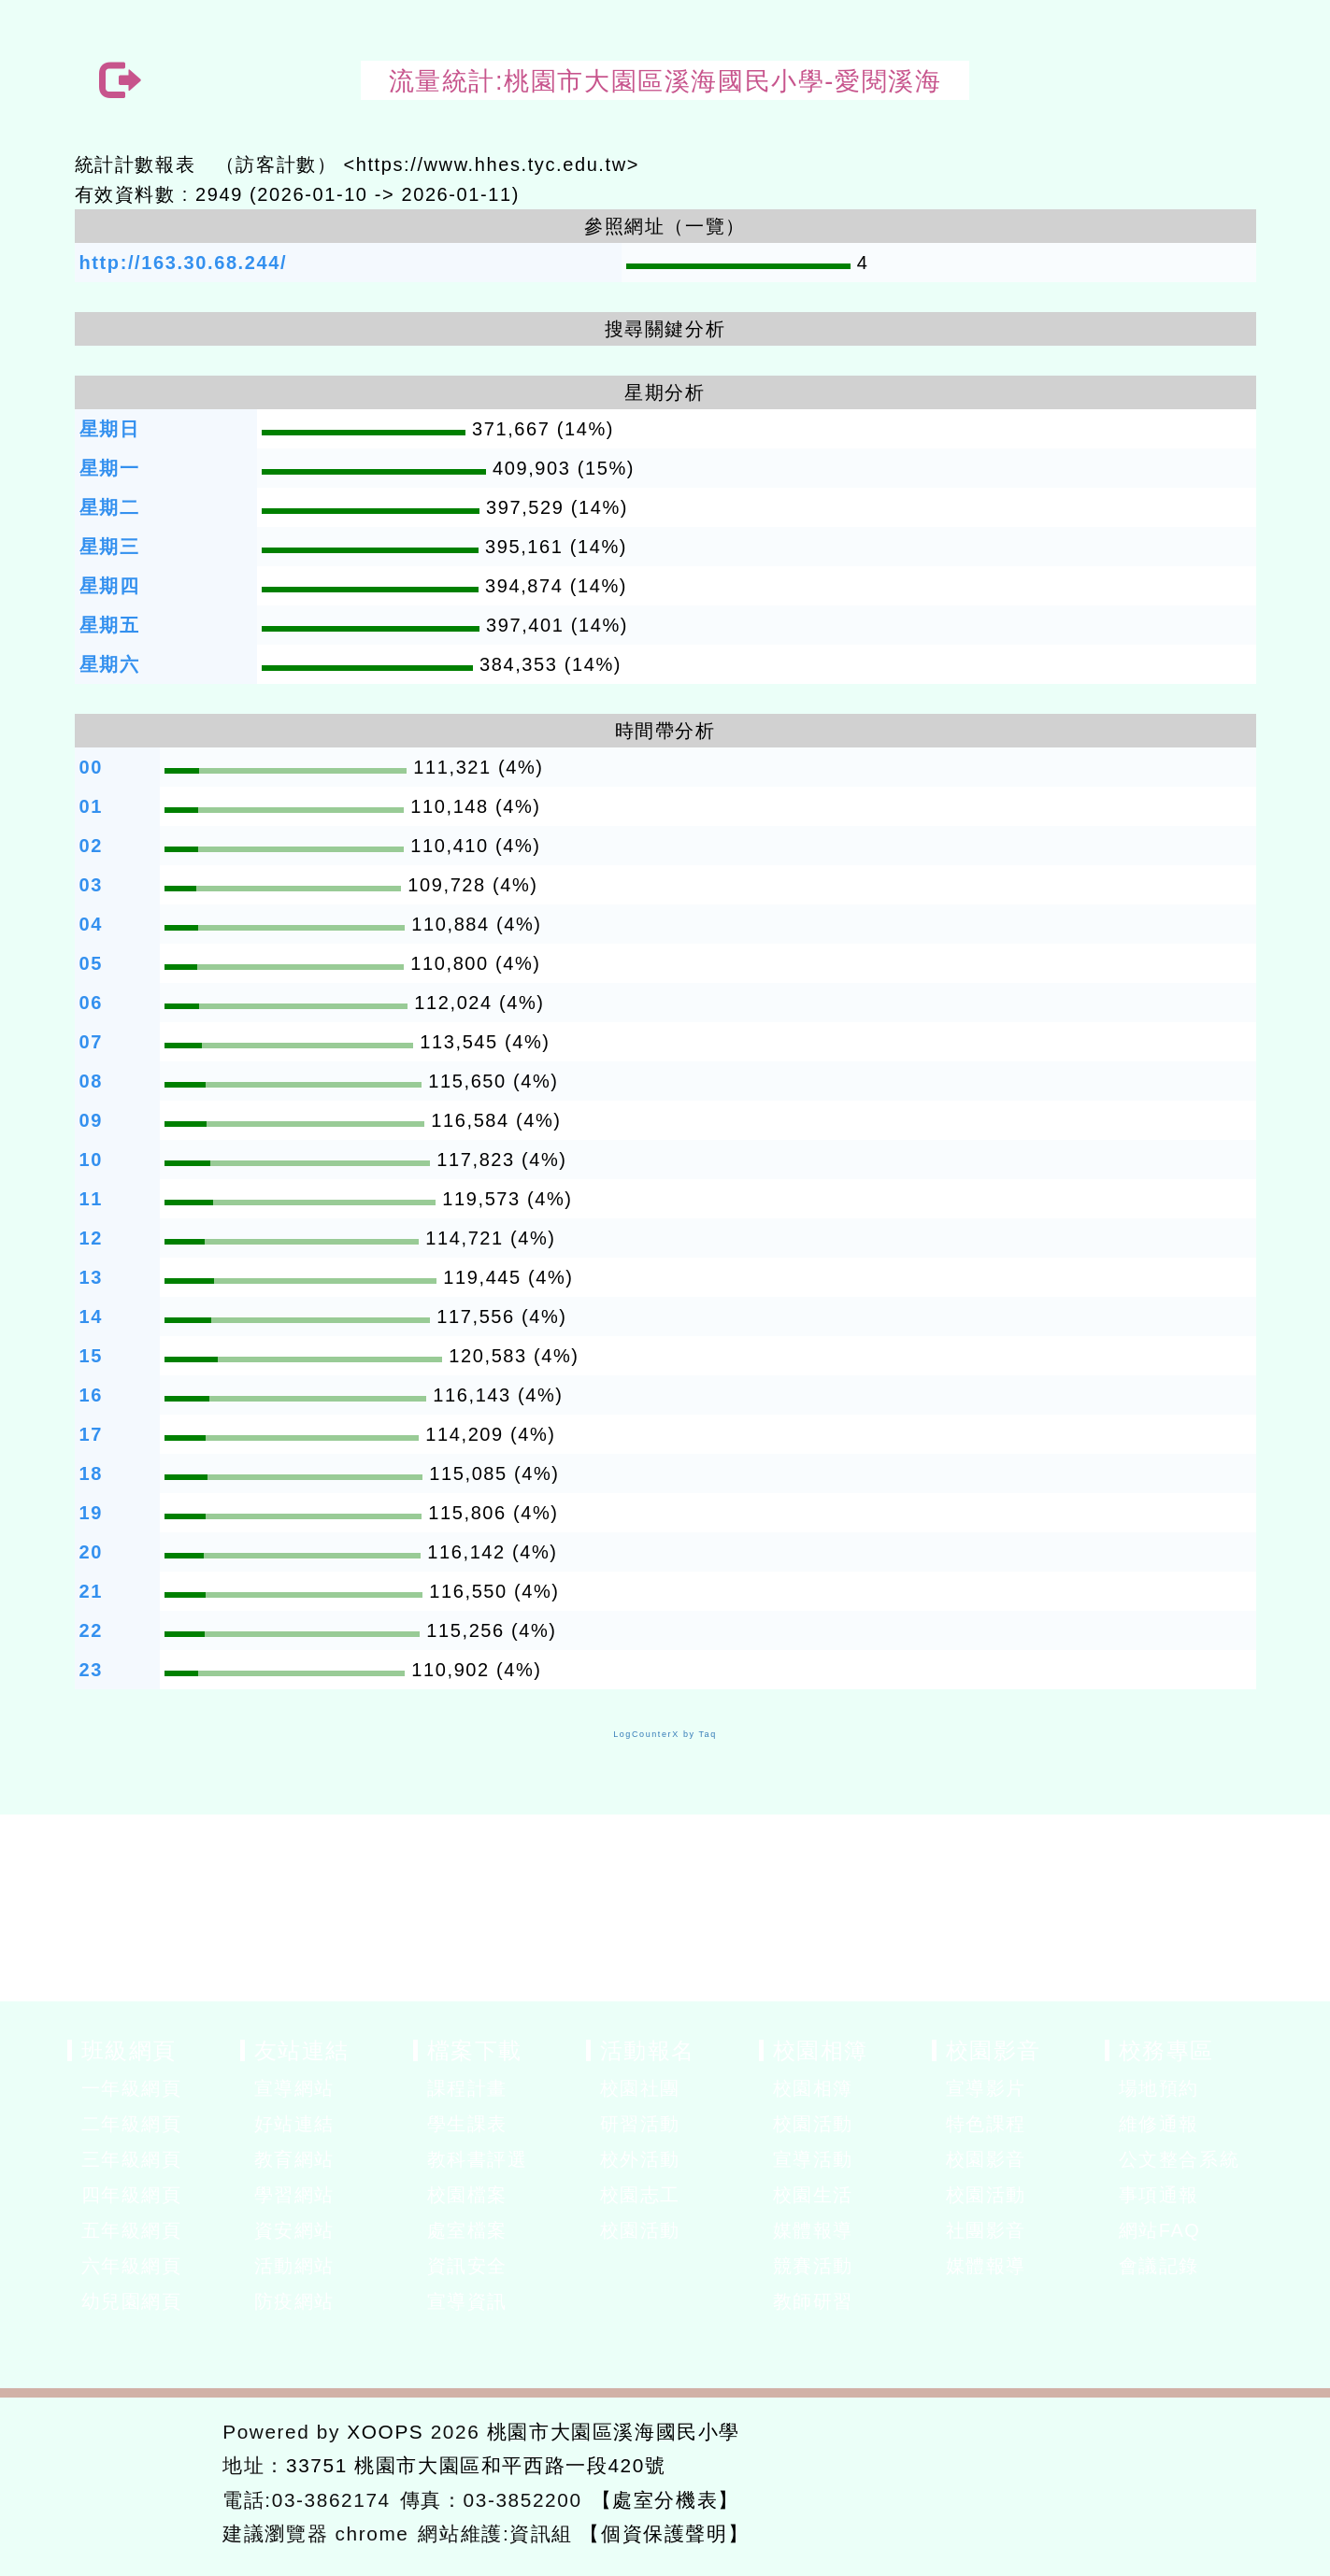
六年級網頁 (131, 2266)
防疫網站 (294, 2301)
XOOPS (385, 2431)
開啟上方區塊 (1233, 123)
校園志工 (640, 2195)
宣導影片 (986, 2088)
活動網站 (294, 2266)
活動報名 (647, 2050)
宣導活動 (813, 2159)
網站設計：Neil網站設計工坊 (138, 2484)
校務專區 (1166, 2050)
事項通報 (1159, 2195)
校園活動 (640, 2230)
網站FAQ (1160, 2230)
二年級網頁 (131, 2123)
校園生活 (813, 2195)
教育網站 (294, 2159)
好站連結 (294, 2123)
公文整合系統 (1179, 2159)
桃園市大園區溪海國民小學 (613, 2431)
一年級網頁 (131, 2088)
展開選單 (226, 2090)
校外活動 (640, 2159)
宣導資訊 (467, 2301)
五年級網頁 (131, 2230)
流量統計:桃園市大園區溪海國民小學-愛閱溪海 (665, 80)
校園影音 (993, 2050)
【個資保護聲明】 (664, 2533)
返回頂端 (1196, 2480)
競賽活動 (813, 2266)
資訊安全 (467, 2266)
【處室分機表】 (665, 2500)
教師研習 (813, 2301)
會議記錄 (1159, 2266)
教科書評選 (477, 2159)
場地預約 (1159, 2088)
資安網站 (294, 2230)
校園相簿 (820, 2050)
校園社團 (640, 2088)
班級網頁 (129, 2050)
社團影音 (986, 2230)
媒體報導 (813, 2230)
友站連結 (302, 2050)
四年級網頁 (131, 2195)
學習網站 (294, 2195)
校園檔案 (467, 2195)
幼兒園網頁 (131, 2301)
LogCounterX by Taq (665, 1734)
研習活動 (640, 2123)
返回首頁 (1057, 2480)
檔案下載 (474, 2050)
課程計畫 (467, 2088)
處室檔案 (467, 2230)
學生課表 (467, 2123)
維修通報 (1159, 2123)
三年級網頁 (131, 2159)
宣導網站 (294, 2088)
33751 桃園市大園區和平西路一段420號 (476, 2465)
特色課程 (986, 2123)
